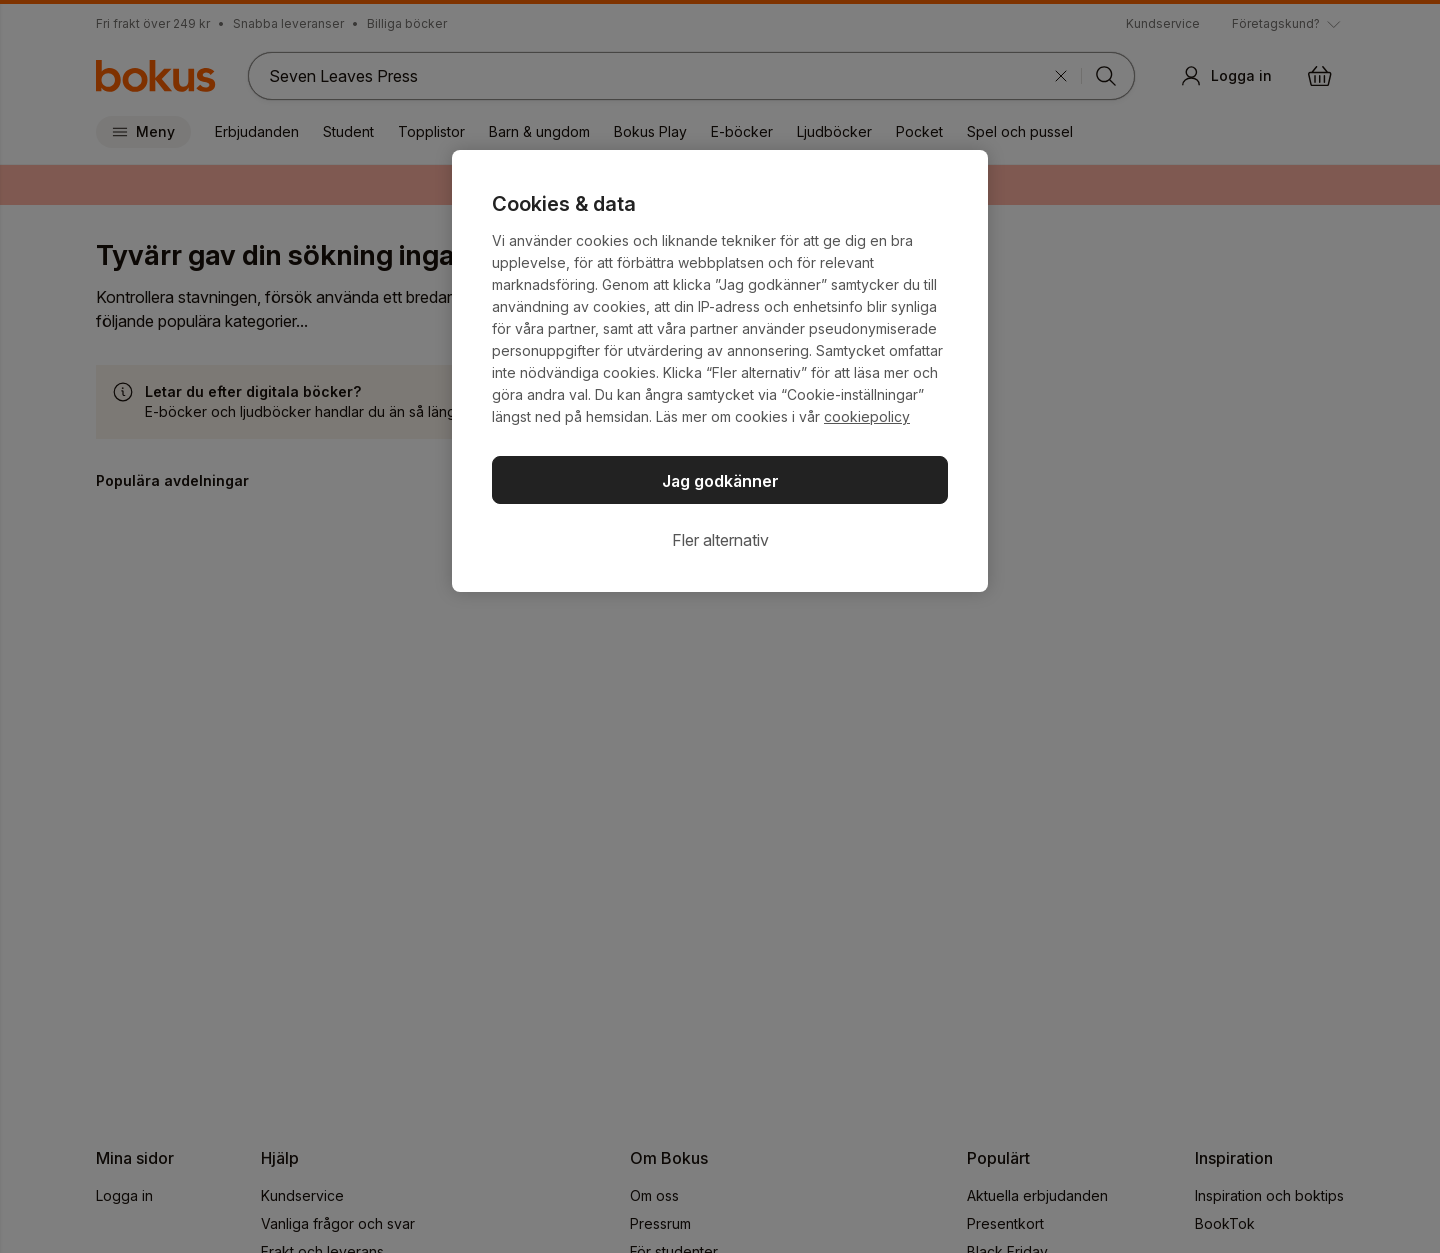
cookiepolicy (867, 416)
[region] (720, 371)
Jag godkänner (720, 481)
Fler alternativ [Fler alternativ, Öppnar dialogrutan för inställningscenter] (720, 540)
